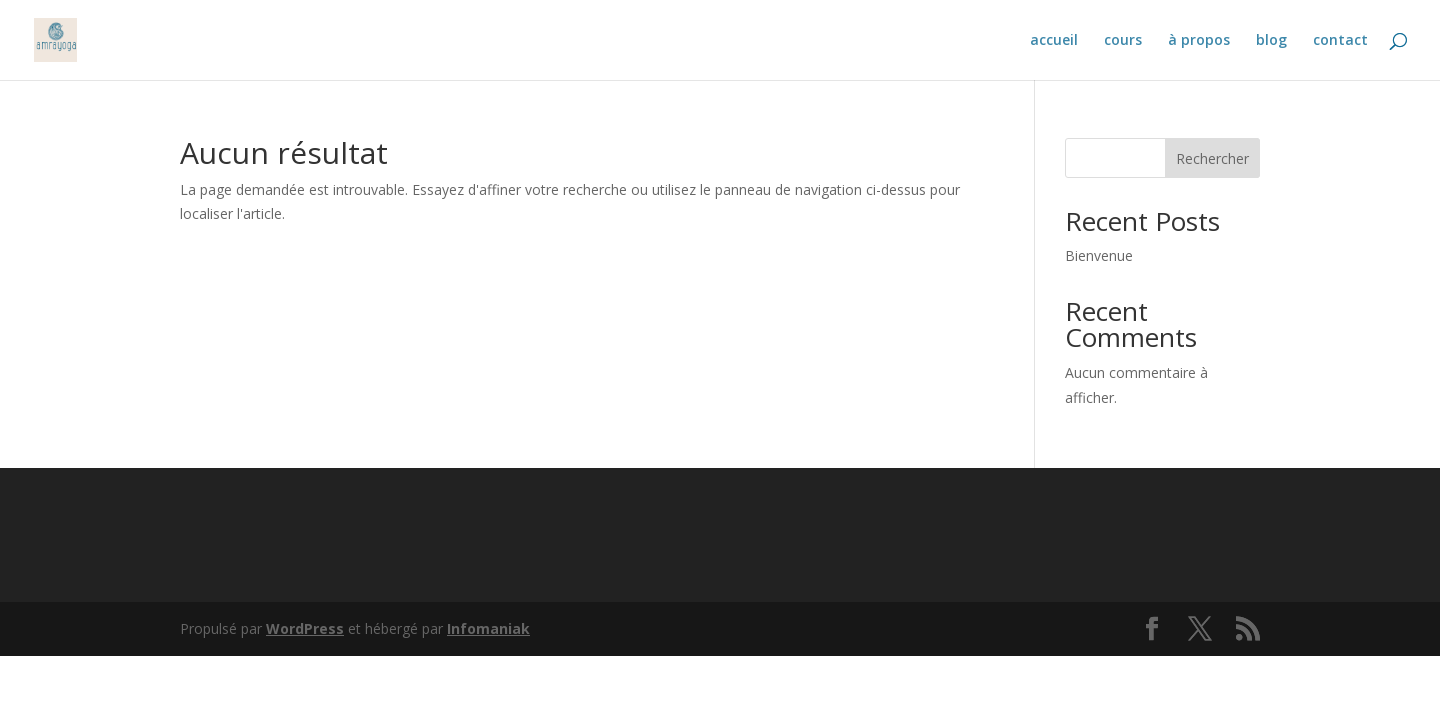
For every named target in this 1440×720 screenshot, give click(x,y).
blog (1271, 41)
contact (1340, 41)
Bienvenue (1099, 255)
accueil (1054, 41)
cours (1123, 41)
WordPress (305, 628)
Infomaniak (488, 628)
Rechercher (1212, 158)
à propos (1199, 41)
